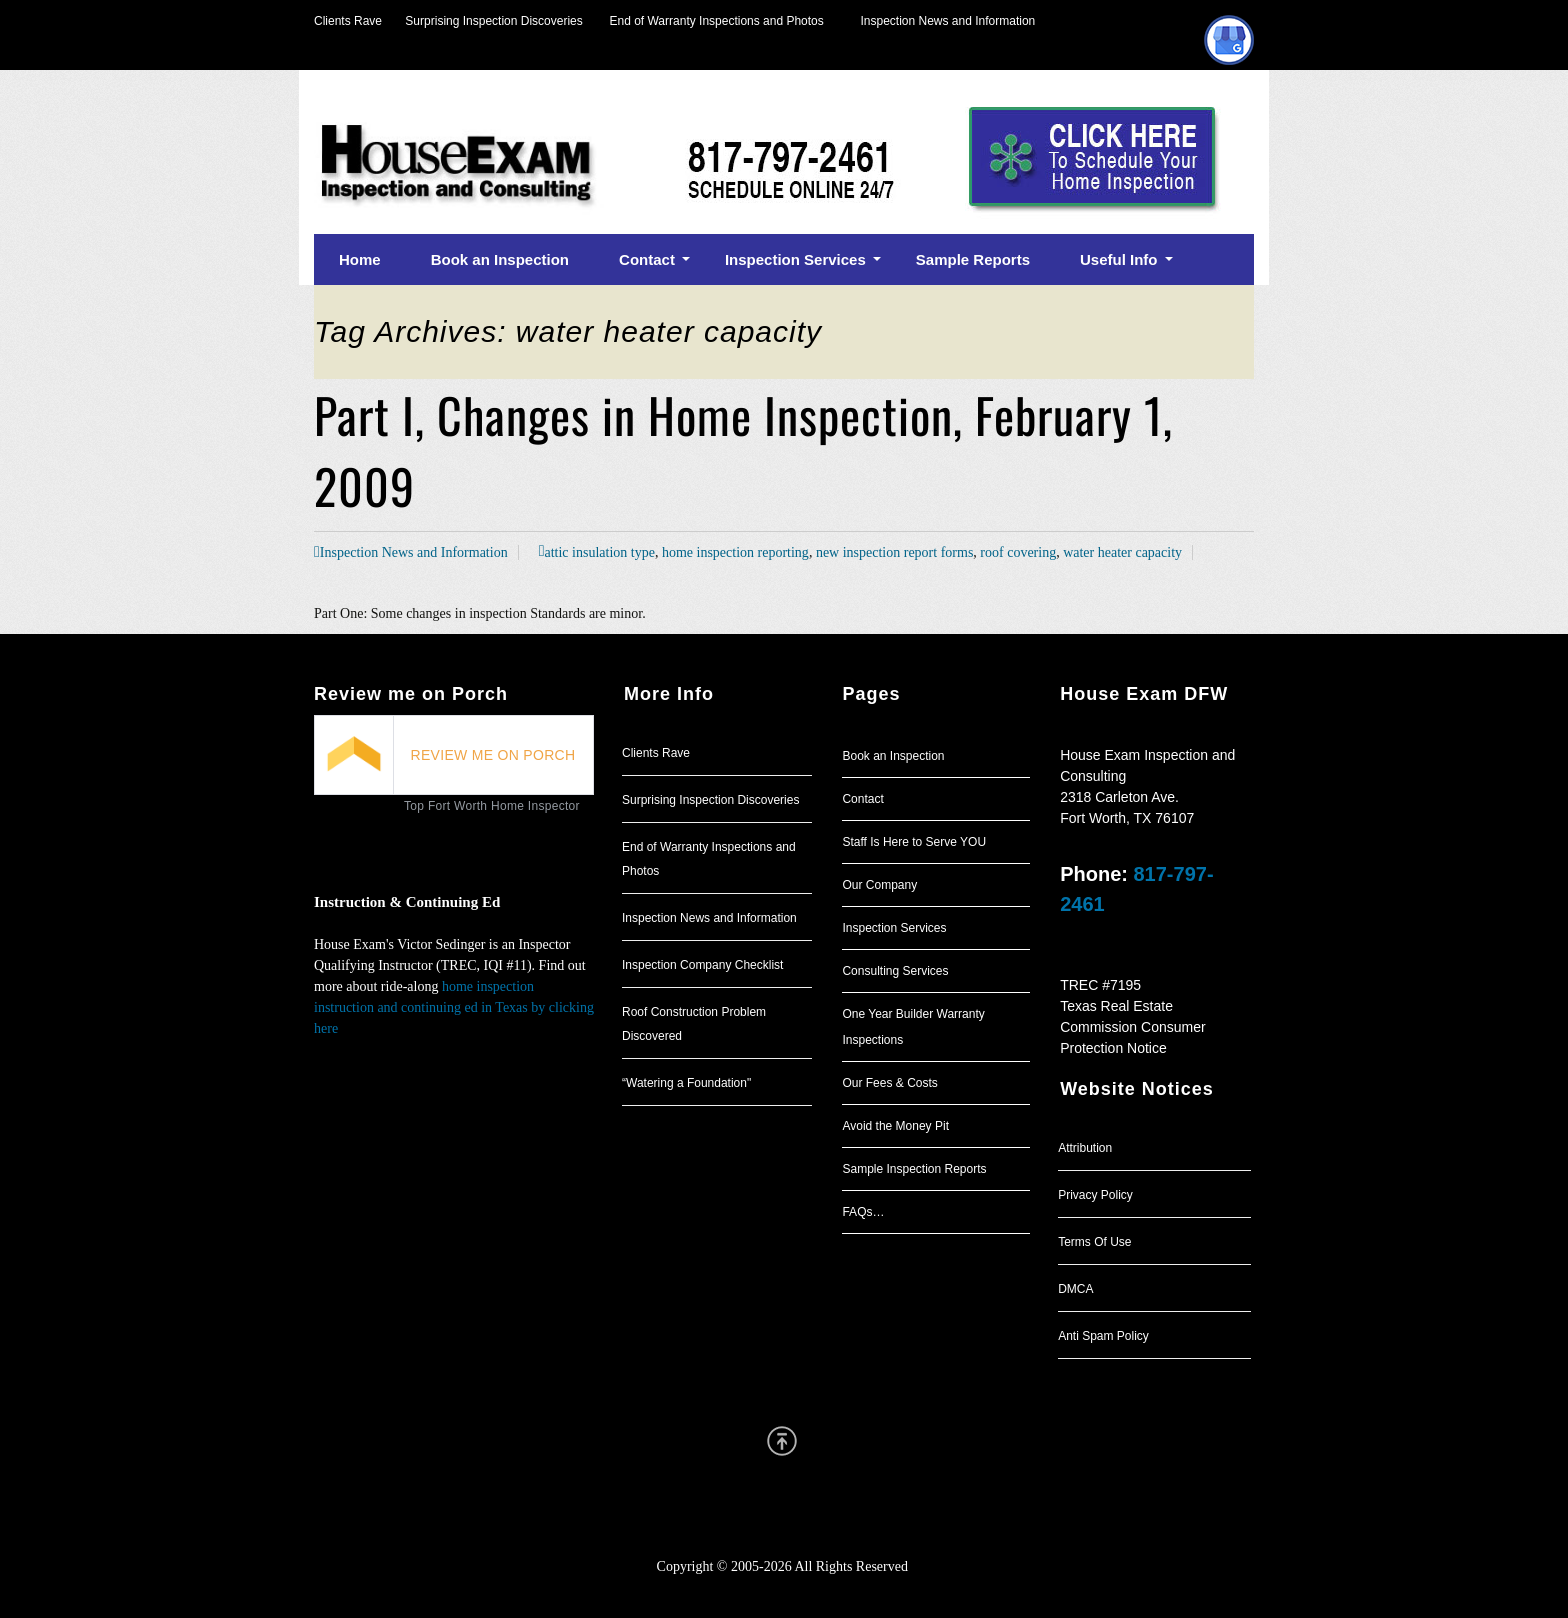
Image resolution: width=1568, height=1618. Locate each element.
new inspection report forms (894, 552)
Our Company (879, 885)
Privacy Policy (1095, 1195)
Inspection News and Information (947, 21)
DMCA (1075, 1289)
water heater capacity (1122, 552)
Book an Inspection (893, 756)
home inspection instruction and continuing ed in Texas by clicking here (454, 1007)
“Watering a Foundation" (686, 1083)
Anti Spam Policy (1103, 1336)
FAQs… (863, 1212)
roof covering (1018, 552)
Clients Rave (348, 21)
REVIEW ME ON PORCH (493, 755)
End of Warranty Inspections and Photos (722, 21)
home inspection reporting (735, 552)
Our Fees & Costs (889, 1083)
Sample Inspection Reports (914, 1169)
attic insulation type (599, 552)
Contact (862, 799)
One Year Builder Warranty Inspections (913, 1027)
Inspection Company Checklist (702, 965)
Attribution (1085, 1148)
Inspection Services (894, 928)
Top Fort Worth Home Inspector (492, 806)
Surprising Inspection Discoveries (482, 21)
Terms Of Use (1094, 1242)
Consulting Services (895, 971)
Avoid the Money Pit (895, 1126)
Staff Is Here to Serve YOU (914, 842)
